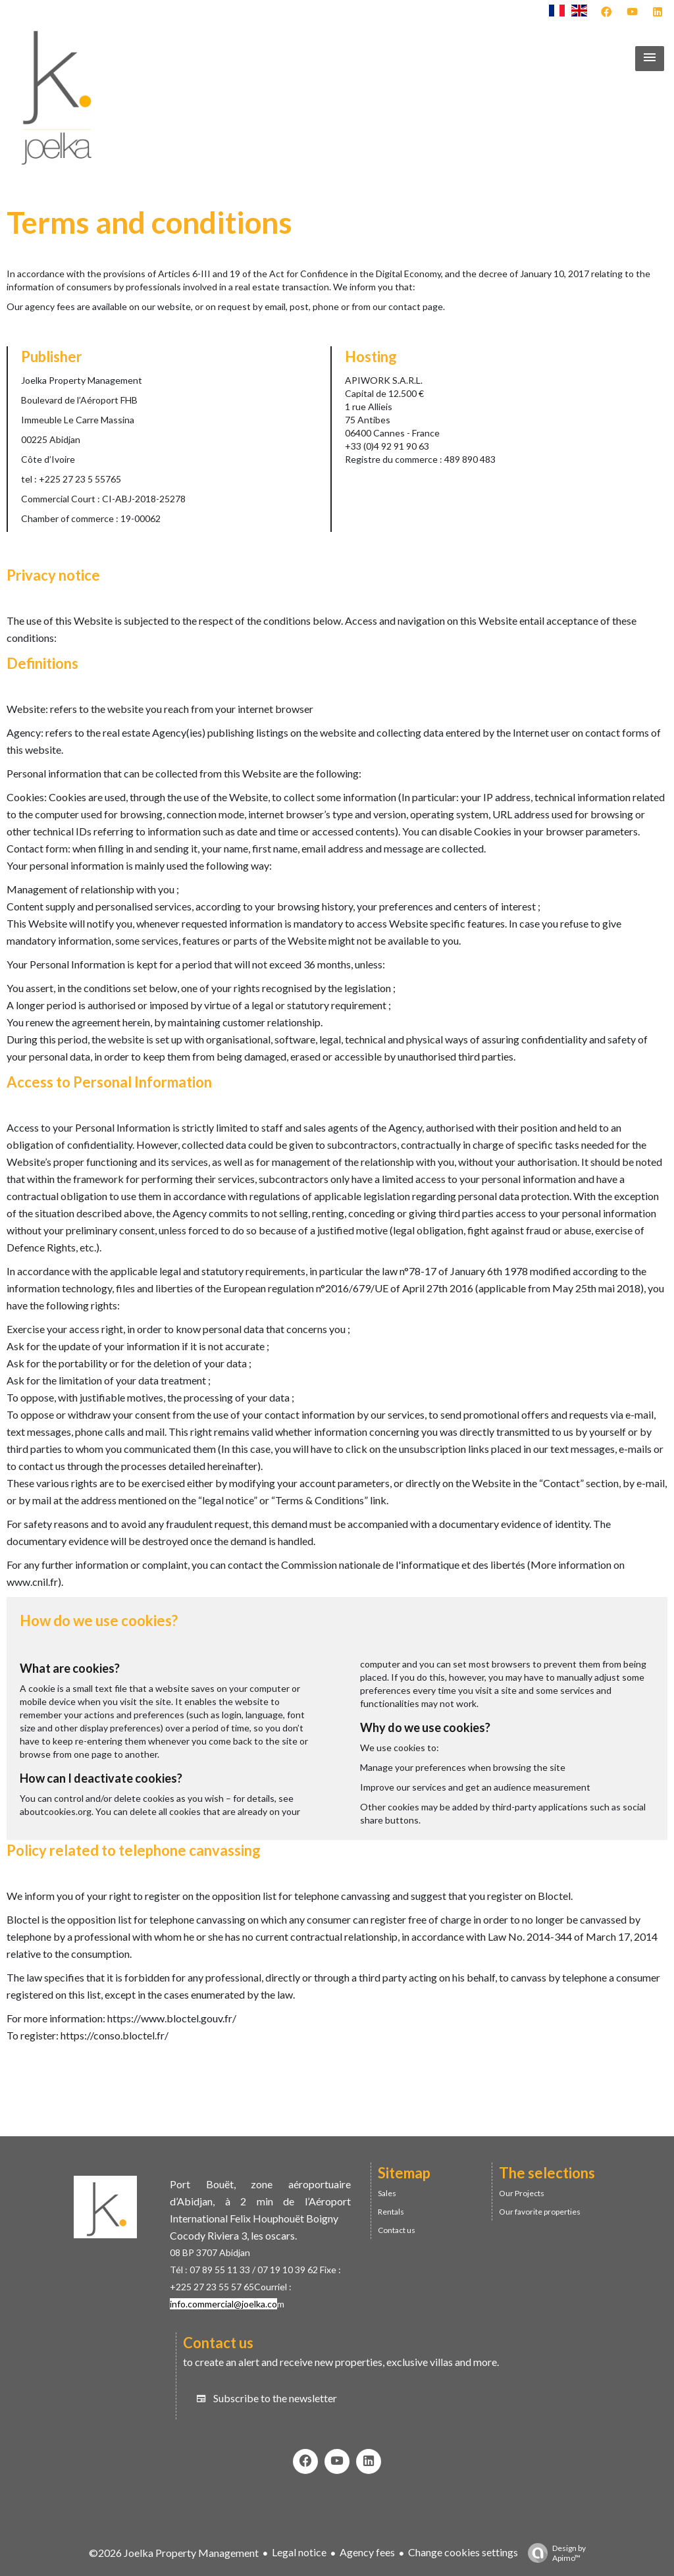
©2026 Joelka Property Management (174, 2552)
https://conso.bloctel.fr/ (114, 2035)
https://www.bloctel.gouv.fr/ (171, 2018)
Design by (553, 2553)
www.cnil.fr (32, 1581)
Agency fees (367, 2552)
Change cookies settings (463, 2552)
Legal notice (299, 2552)
